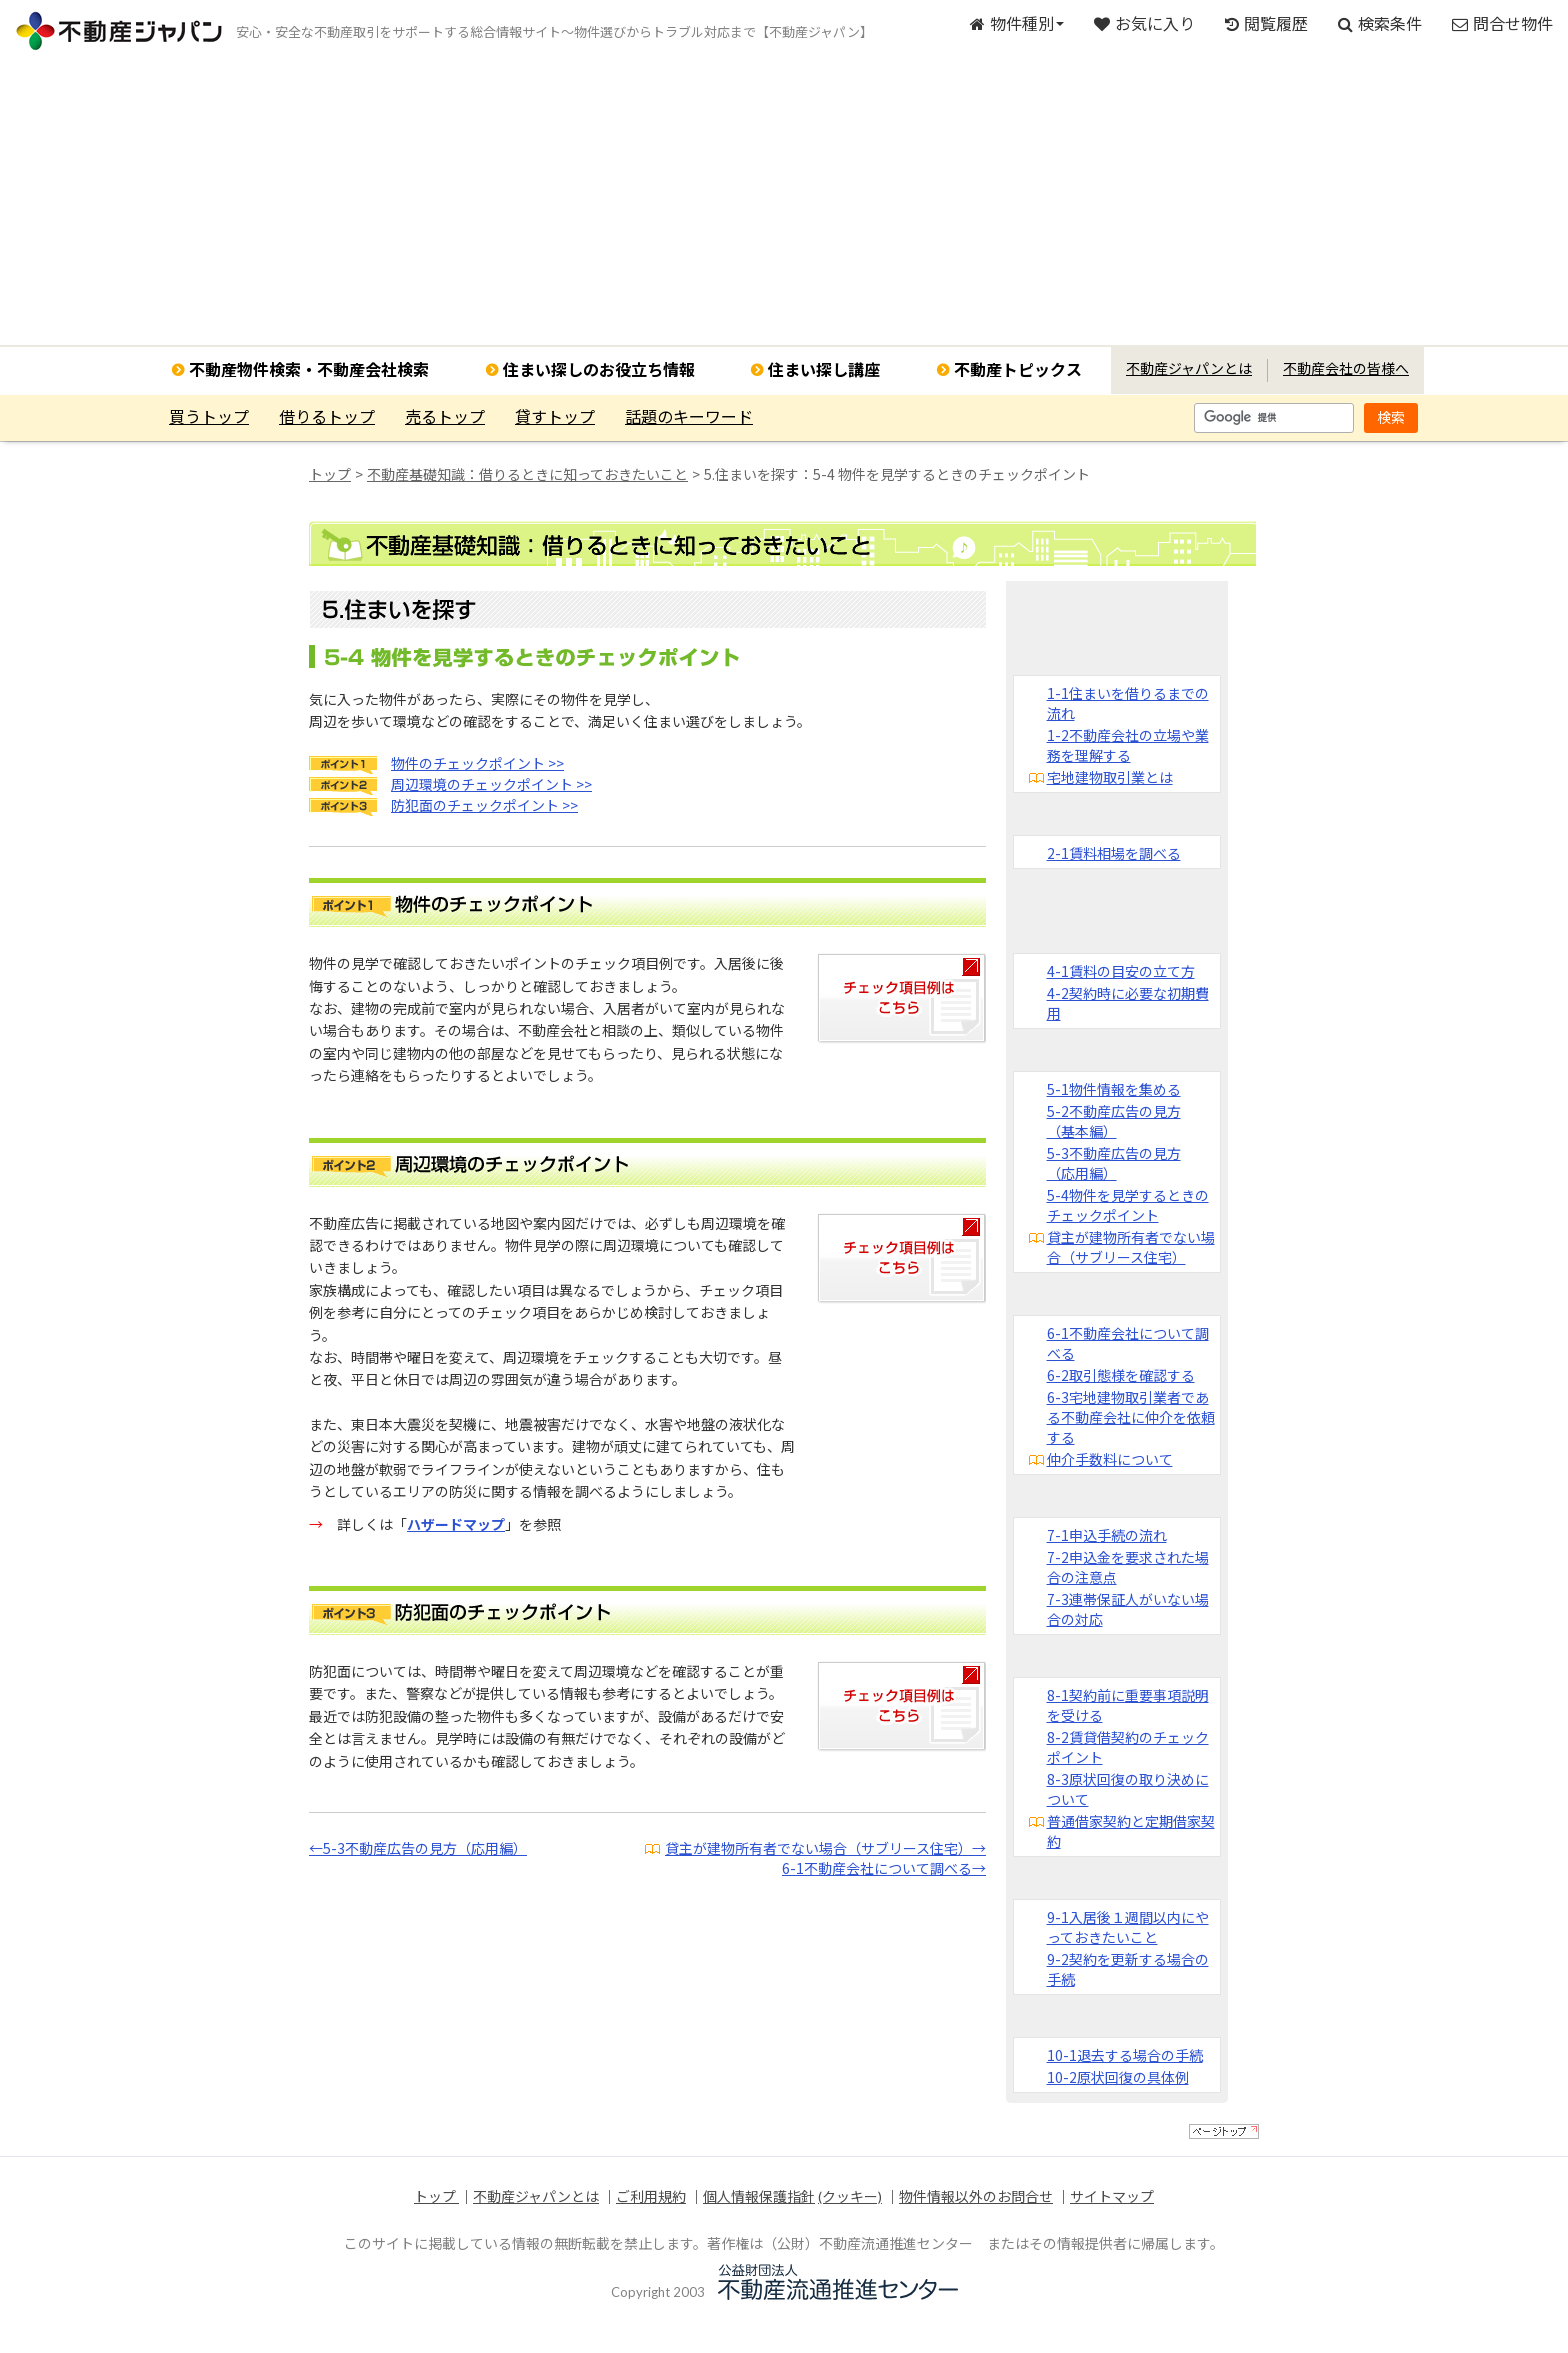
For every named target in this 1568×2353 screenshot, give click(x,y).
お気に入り (1144, 23)
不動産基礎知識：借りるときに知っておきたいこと (527, 474)
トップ (330, 474)
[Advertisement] (784, 205)
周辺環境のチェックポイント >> (491, 784)
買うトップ (209, 416)
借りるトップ (327, 416)
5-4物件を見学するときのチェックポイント (1128, 1205)
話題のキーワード (689, 416)
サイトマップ (1112, 2196)
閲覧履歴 (1266, 23)
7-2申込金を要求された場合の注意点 (1128, 1567)
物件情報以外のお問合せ (976, 2196)
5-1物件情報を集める (1114, 1089)
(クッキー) (850, 2196)
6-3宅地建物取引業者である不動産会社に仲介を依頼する (1131, 1417)
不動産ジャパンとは (1189, 368)
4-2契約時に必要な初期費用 (1128, 1003)
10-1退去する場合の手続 (1125, 2055)
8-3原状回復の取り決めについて (1128, 1789)
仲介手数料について (1110, 1459)
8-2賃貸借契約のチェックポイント (1128, 1747)
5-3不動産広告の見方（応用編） (1114, 1163)
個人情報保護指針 (759, 2196)
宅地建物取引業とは (1110, 777)
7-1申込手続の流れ (1107, 1535)
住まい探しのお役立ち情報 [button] (599, 369)
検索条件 (1380, 23)
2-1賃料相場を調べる (1114, 853)
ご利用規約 (651, 2196)
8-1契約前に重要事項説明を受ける (1128, 1705)
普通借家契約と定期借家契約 (1131, 1831)
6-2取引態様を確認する (1121, 1375)
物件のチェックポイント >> (477, 763)
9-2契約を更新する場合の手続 (1128, 1969)
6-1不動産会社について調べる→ (884, 1868)
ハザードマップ (456, 1524)
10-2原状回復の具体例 (1118, 2077)
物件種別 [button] (1017, 23)
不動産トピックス (1018, 369)
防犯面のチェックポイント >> (484, 805)
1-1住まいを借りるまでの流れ (1128, 703)
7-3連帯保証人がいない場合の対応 (1128, 1609)
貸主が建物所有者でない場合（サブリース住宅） (1131, 1247)
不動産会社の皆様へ (1346, 368)
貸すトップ (555, 416)
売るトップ (445, 416)
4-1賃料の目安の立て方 (1121, 971)
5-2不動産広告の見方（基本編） (1114, 1121)
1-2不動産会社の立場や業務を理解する (1128, 745)
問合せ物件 (1502, 23)
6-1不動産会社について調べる (1128, 1343)
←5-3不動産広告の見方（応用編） (418, 1848)
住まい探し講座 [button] (824, 369)
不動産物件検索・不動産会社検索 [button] (309, 369)
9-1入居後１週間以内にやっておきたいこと (1128, 1927)
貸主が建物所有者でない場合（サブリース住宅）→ (825, 1848)
